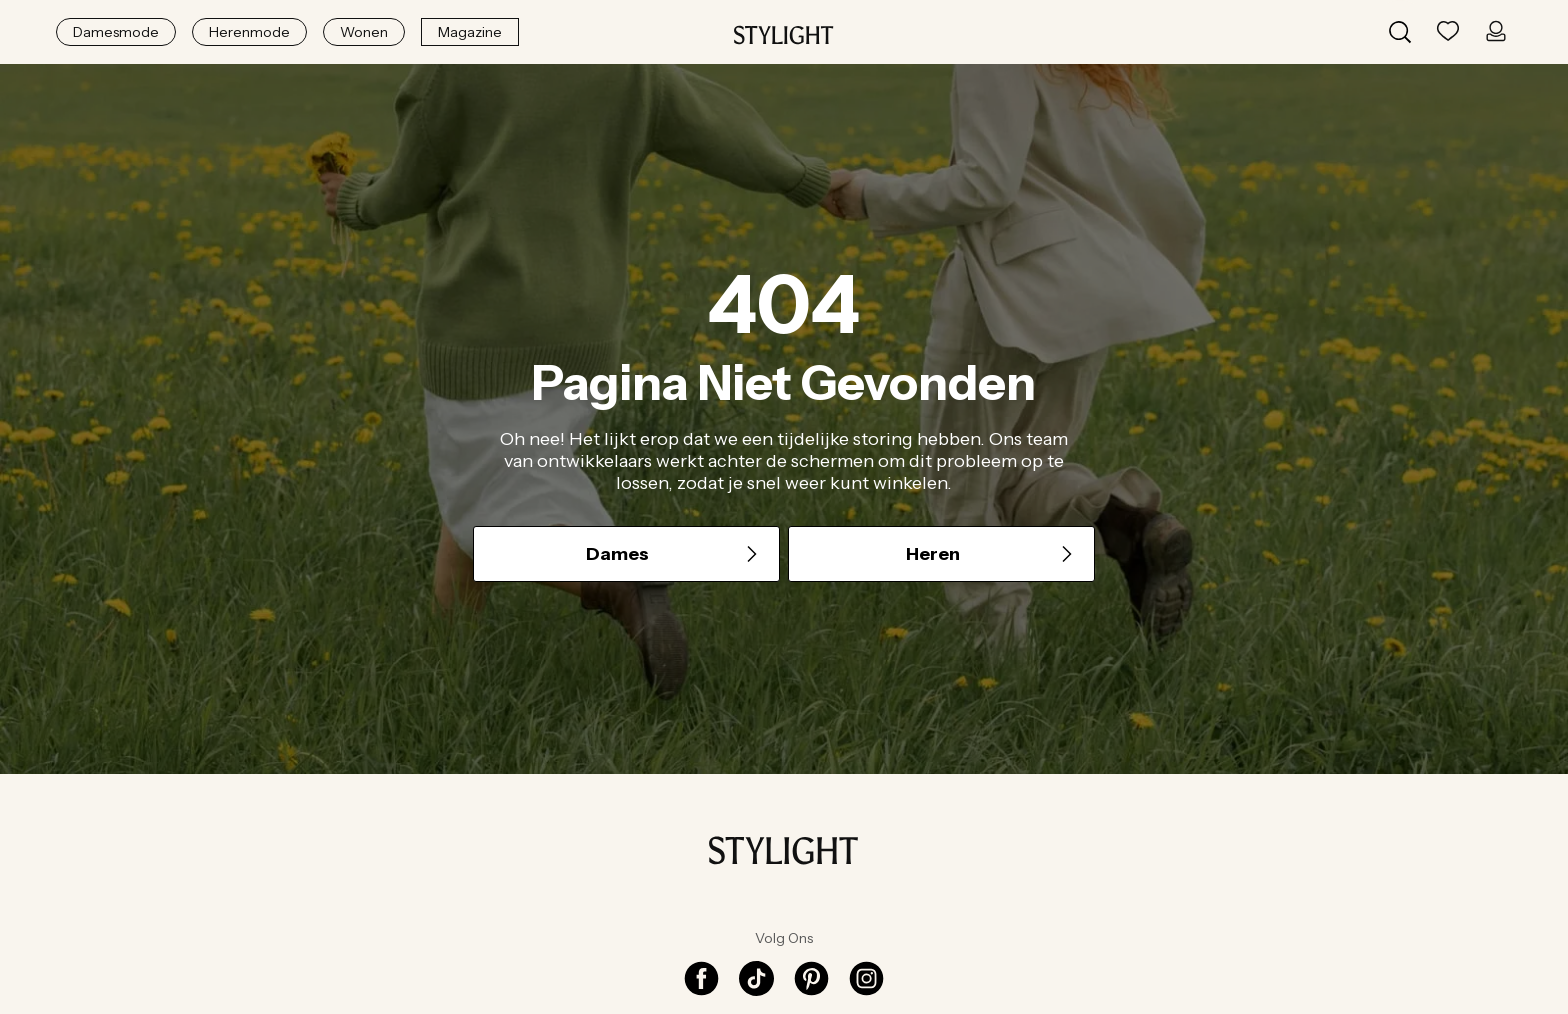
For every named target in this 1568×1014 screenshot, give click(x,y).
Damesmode (116, 32)
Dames (673, 554)
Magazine (470, 32)
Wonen (364, 32)
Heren (991, 554)
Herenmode (249, 32)
